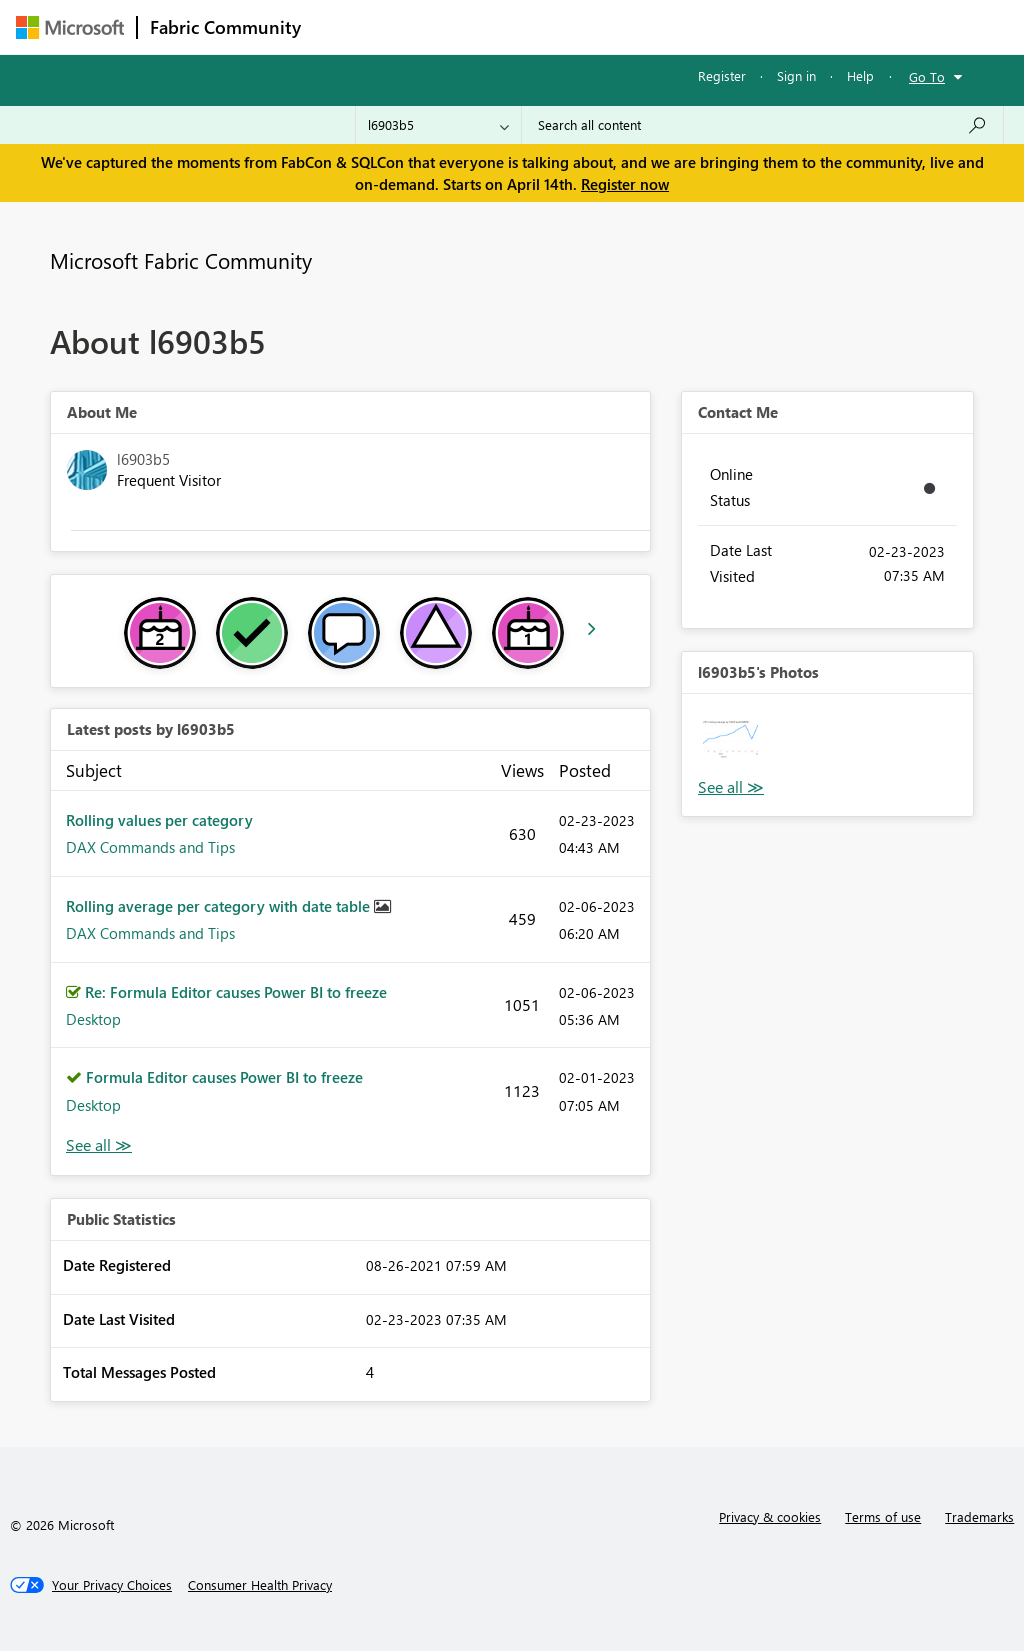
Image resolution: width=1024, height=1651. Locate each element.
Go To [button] (927, 76)
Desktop (93, 1019)
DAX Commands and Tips (150, 847)
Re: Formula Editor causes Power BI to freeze (236, 992)
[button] (730, 742)
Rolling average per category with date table (220, 906)
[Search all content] (762, 125)
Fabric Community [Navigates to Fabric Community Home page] (225, 27)
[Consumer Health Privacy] (260, 1585)
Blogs (695, 26)
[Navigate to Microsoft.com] (70, 27)
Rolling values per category (159, 820)
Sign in (796, 75)
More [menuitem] (763, 26)
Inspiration (434, 26)
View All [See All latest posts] (99, 1145)
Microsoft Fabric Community (181, 260)
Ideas (516, 26)
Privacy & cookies (770, 1516)
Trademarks (979, 1516)
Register (722, 75)
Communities (605, 26)
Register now (625, 184)
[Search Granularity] (438, 125)
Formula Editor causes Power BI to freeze (224, 1077)
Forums (346, 26)
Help (860, 75)
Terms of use (883, 1516)
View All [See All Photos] (731, 787)
